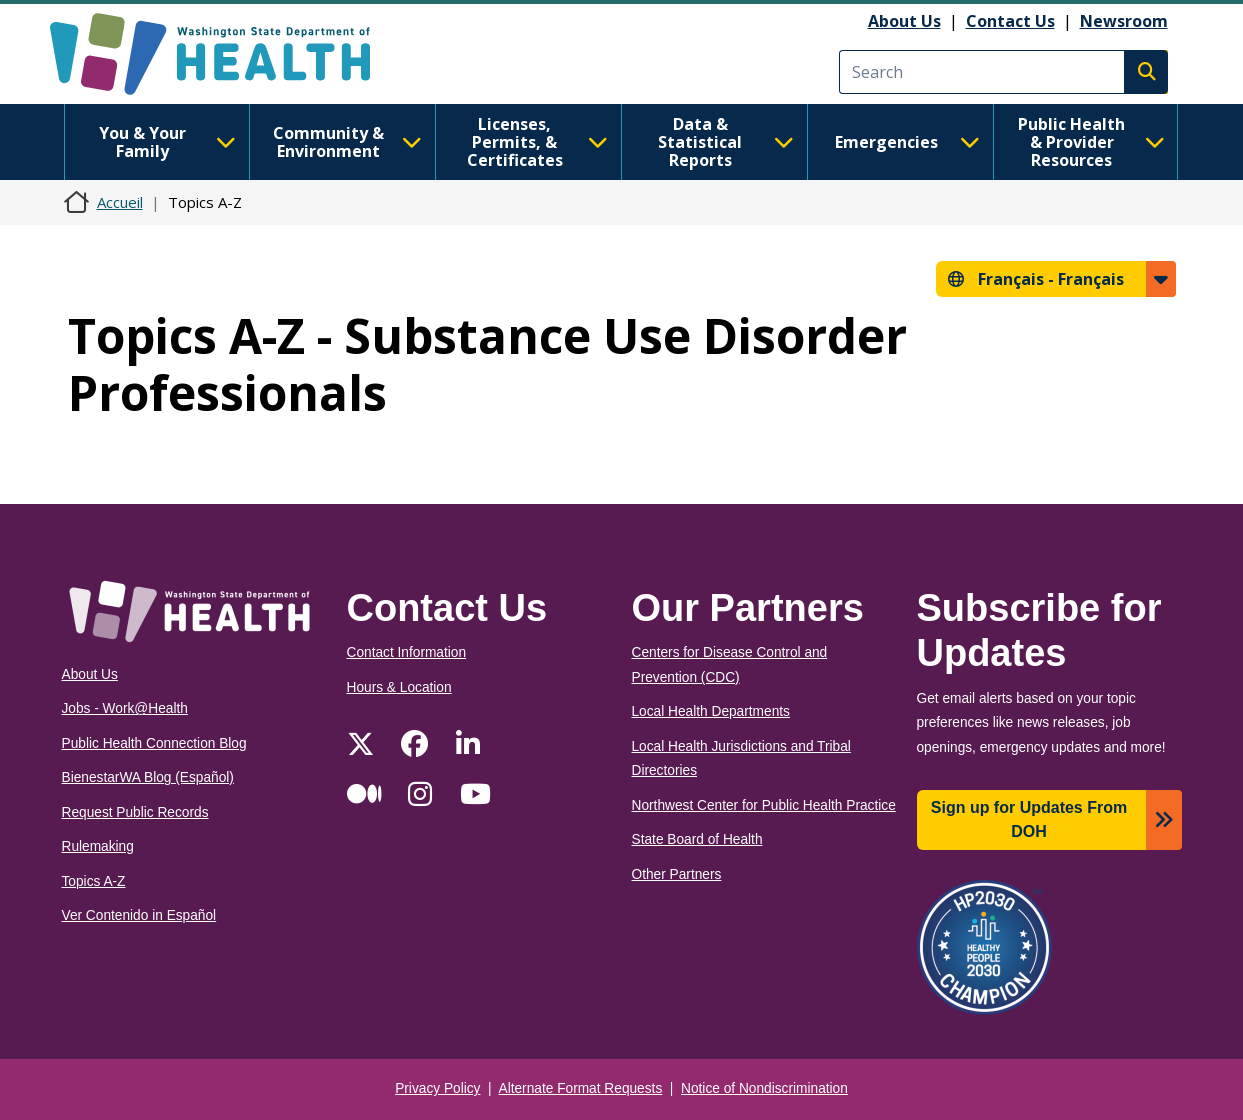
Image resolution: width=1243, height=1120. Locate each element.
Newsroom (1124, 21)
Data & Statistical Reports (725, 142)
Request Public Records (135, 812)
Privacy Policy (437, 1088)
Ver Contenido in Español (139, 915)
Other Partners (677, 874)
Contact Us (1010, 21)
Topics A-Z (94, 881)
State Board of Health (697, 839)
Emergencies (907, 142)
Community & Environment (347, 142)
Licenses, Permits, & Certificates (537, 142)
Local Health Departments (711, 711)
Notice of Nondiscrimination (764, 1088)
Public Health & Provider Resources (1091, 142)
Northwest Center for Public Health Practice (764, 805)
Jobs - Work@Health (125, 708)
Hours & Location (399, 687)
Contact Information (407, 652)
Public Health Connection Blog (154, 743)
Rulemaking (98, 846)
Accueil (120, 202)
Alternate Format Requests (581, 1088)
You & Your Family (167, 142)
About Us (904, 21)
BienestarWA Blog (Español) (148, 777)
